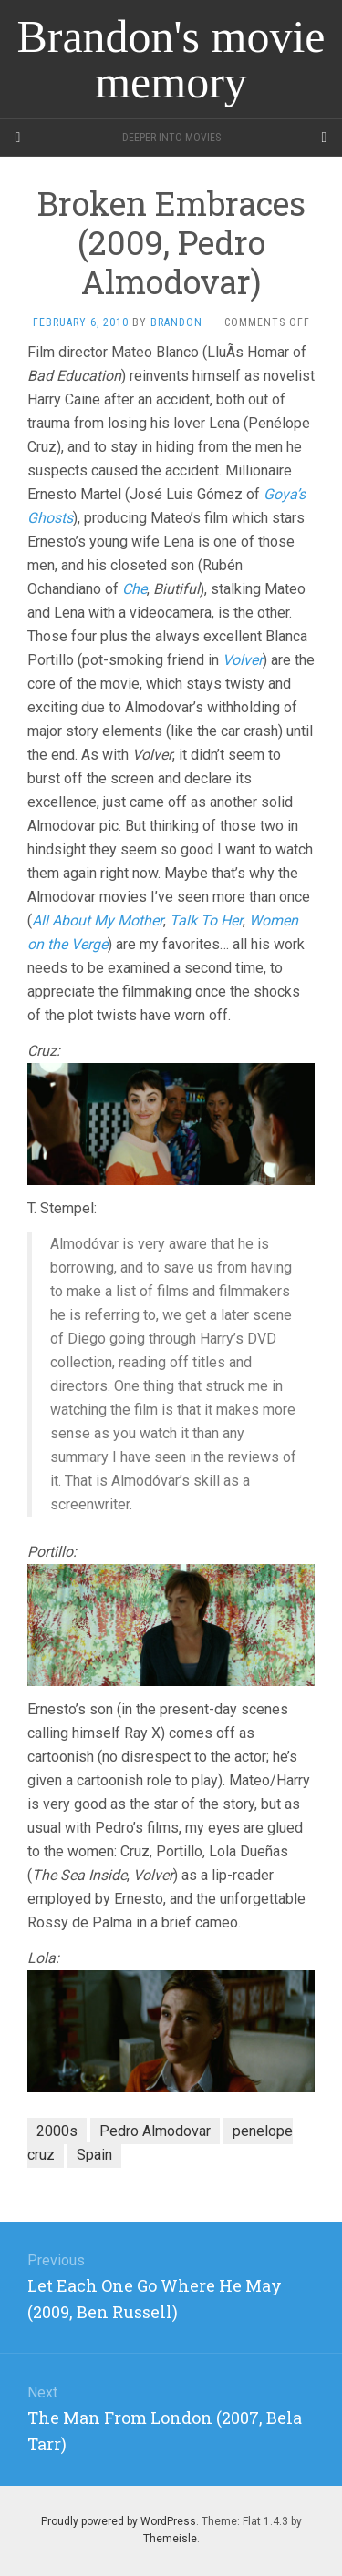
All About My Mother (97, 920)
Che (134, 589)
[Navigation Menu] (324, 137)
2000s (57, 2131)
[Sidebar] (18, 137)
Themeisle (170, 2538)
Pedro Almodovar (155, 2131)
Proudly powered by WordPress (118, 2521)
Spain (94, 2154)
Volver (243, 660)
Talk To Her (206, 920)
